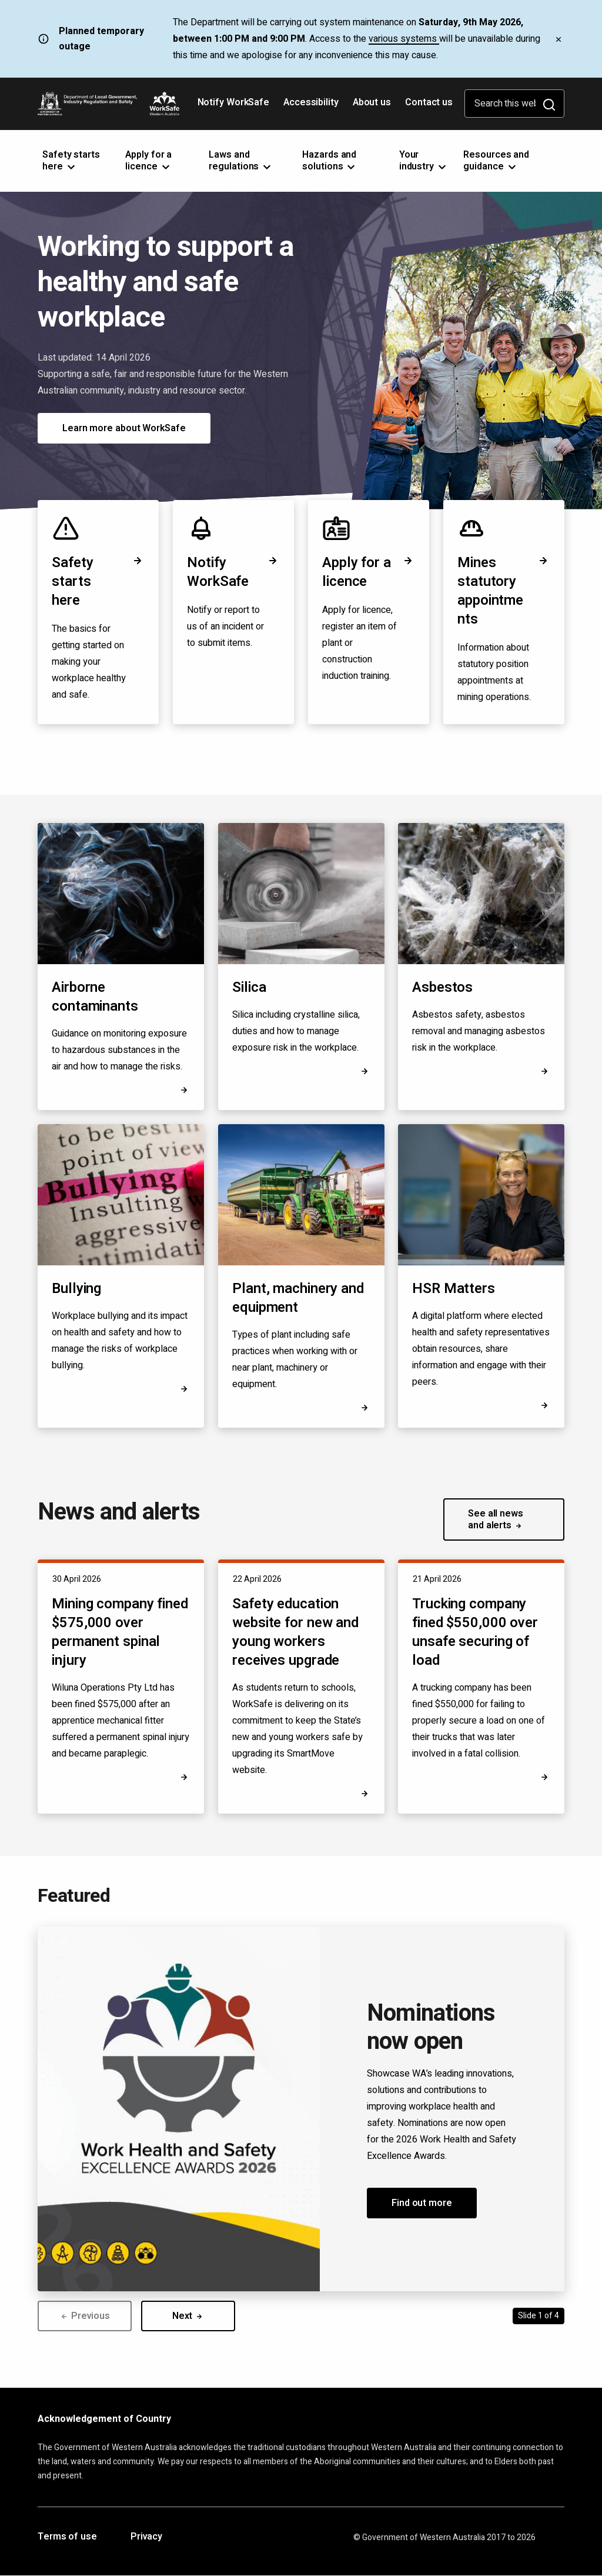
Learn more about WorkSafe (124, 428)
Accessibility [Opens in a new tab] (312, 106)
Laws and (241, 161)
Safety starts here (98, 581)
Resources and (496, 161)
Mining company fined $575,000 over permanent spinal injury (120, 1632)
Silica (249, 987)
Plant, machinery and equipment (298, 1298)
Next (188, 2316)
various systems (404, 39)
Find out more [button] (422, 2203)
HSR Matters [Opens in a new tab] (453, 1289)
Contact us (429, 102)
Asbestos (442, 987)
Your (423, 161)
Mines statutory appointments (503, 590)
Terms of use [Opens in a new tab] (67, 2537)
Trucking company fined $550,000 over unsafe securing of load (475, 1632)
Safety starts (71, 161)
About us (372, 102)
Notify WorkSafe (234, 102)
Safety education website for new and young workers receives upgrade (295, 1632)
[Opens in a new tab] (544, 1405)
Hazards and (329, 161)
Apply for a (148, 161)
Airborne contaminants (95, 997)
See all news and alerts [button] (495, 1519)
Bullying (76, 1288)
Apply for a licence (368, 572)
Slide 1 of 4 (538, 2316)
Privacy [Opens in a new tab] (146, 2537)
